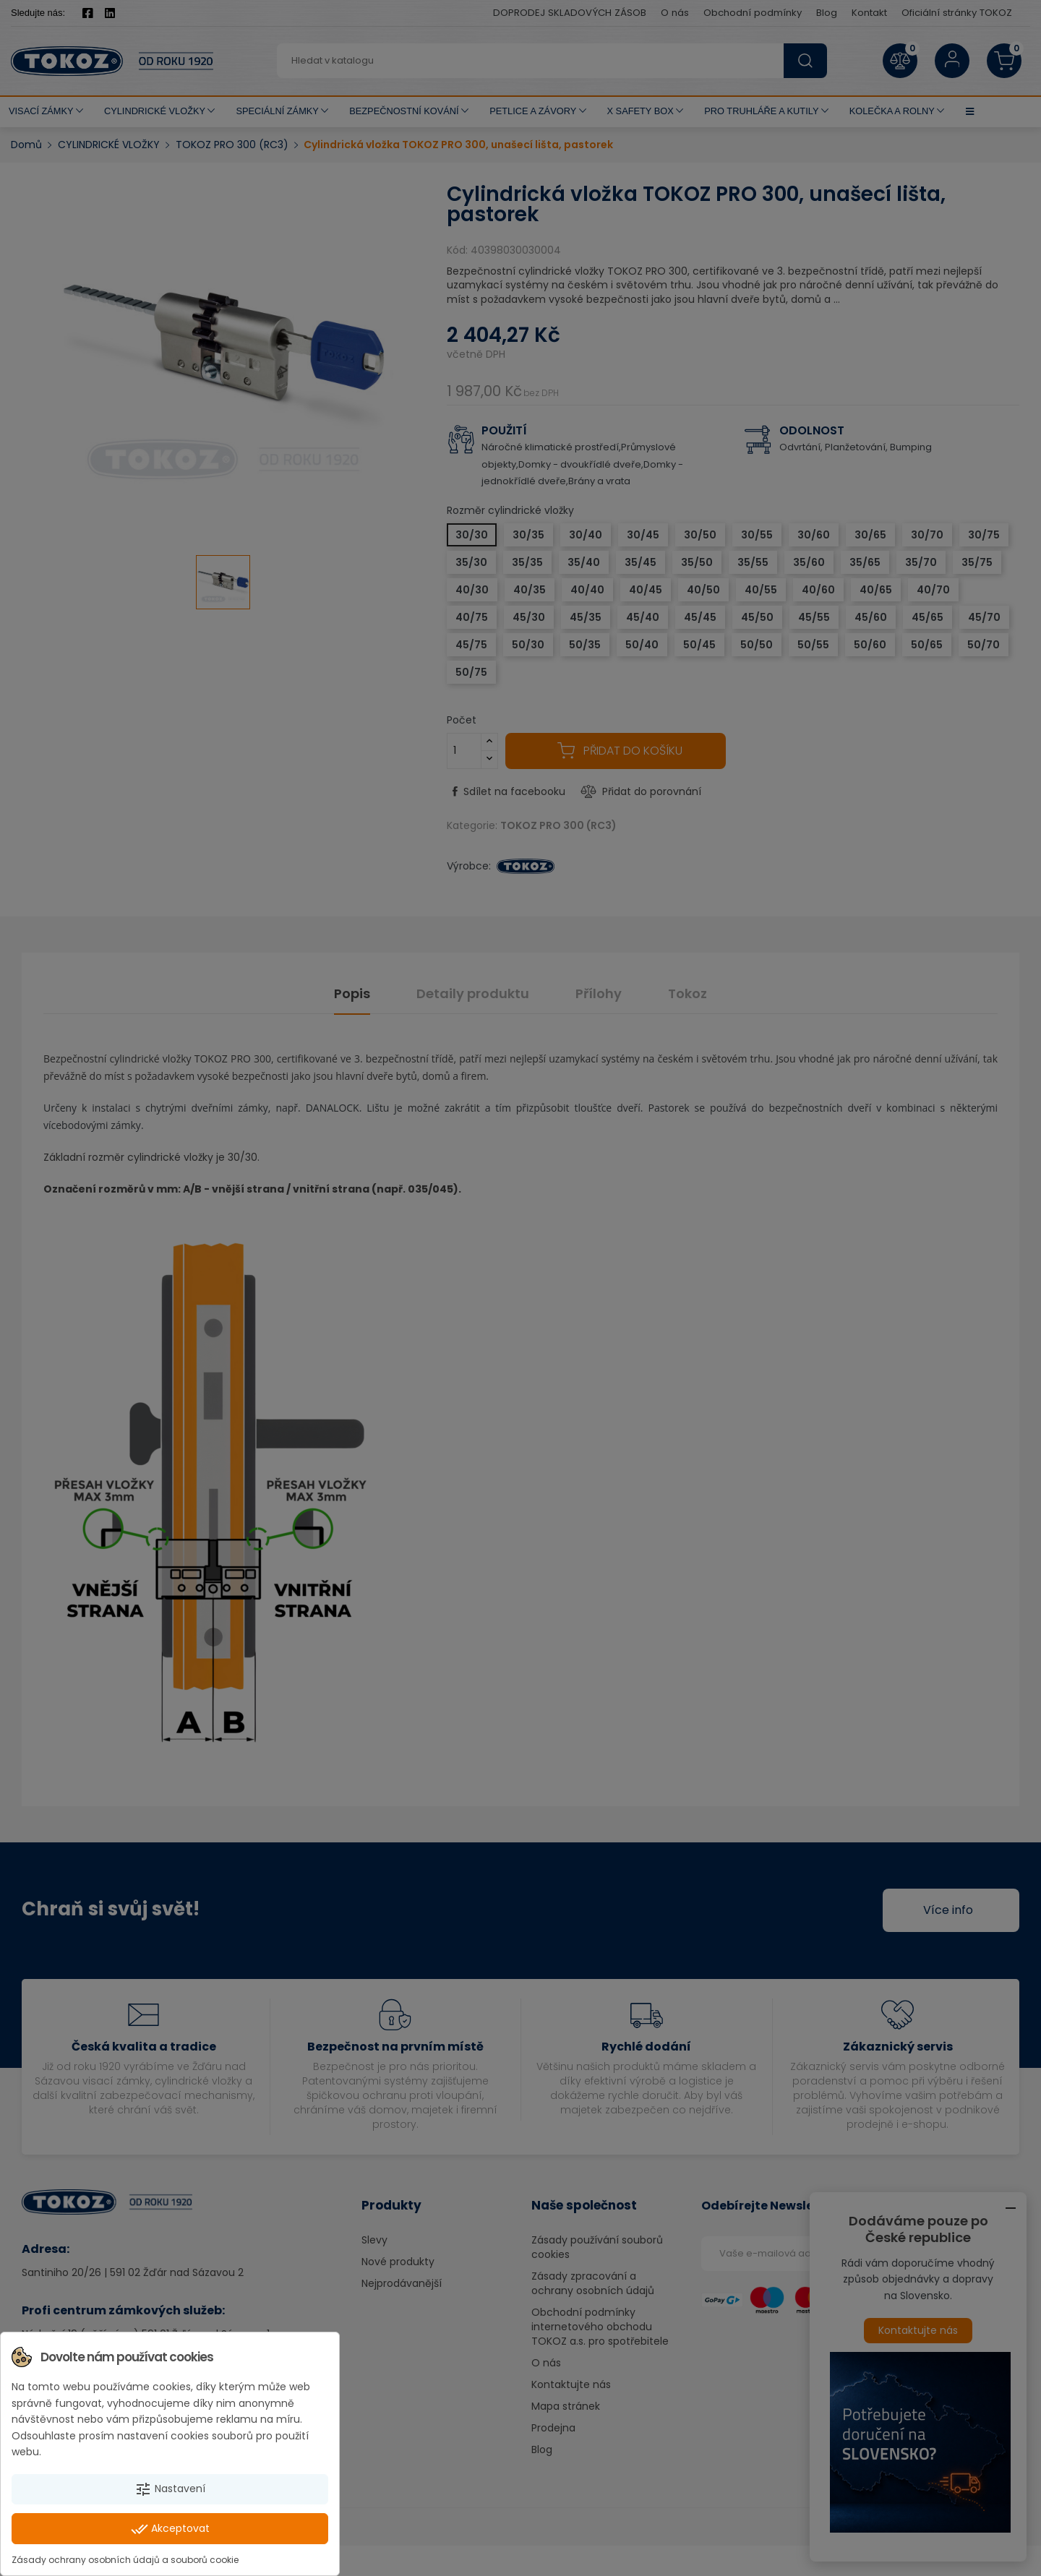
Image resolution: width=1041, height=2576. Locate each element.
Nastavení (169, 2489)
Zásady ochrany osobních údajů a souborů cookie (125, 2560)
